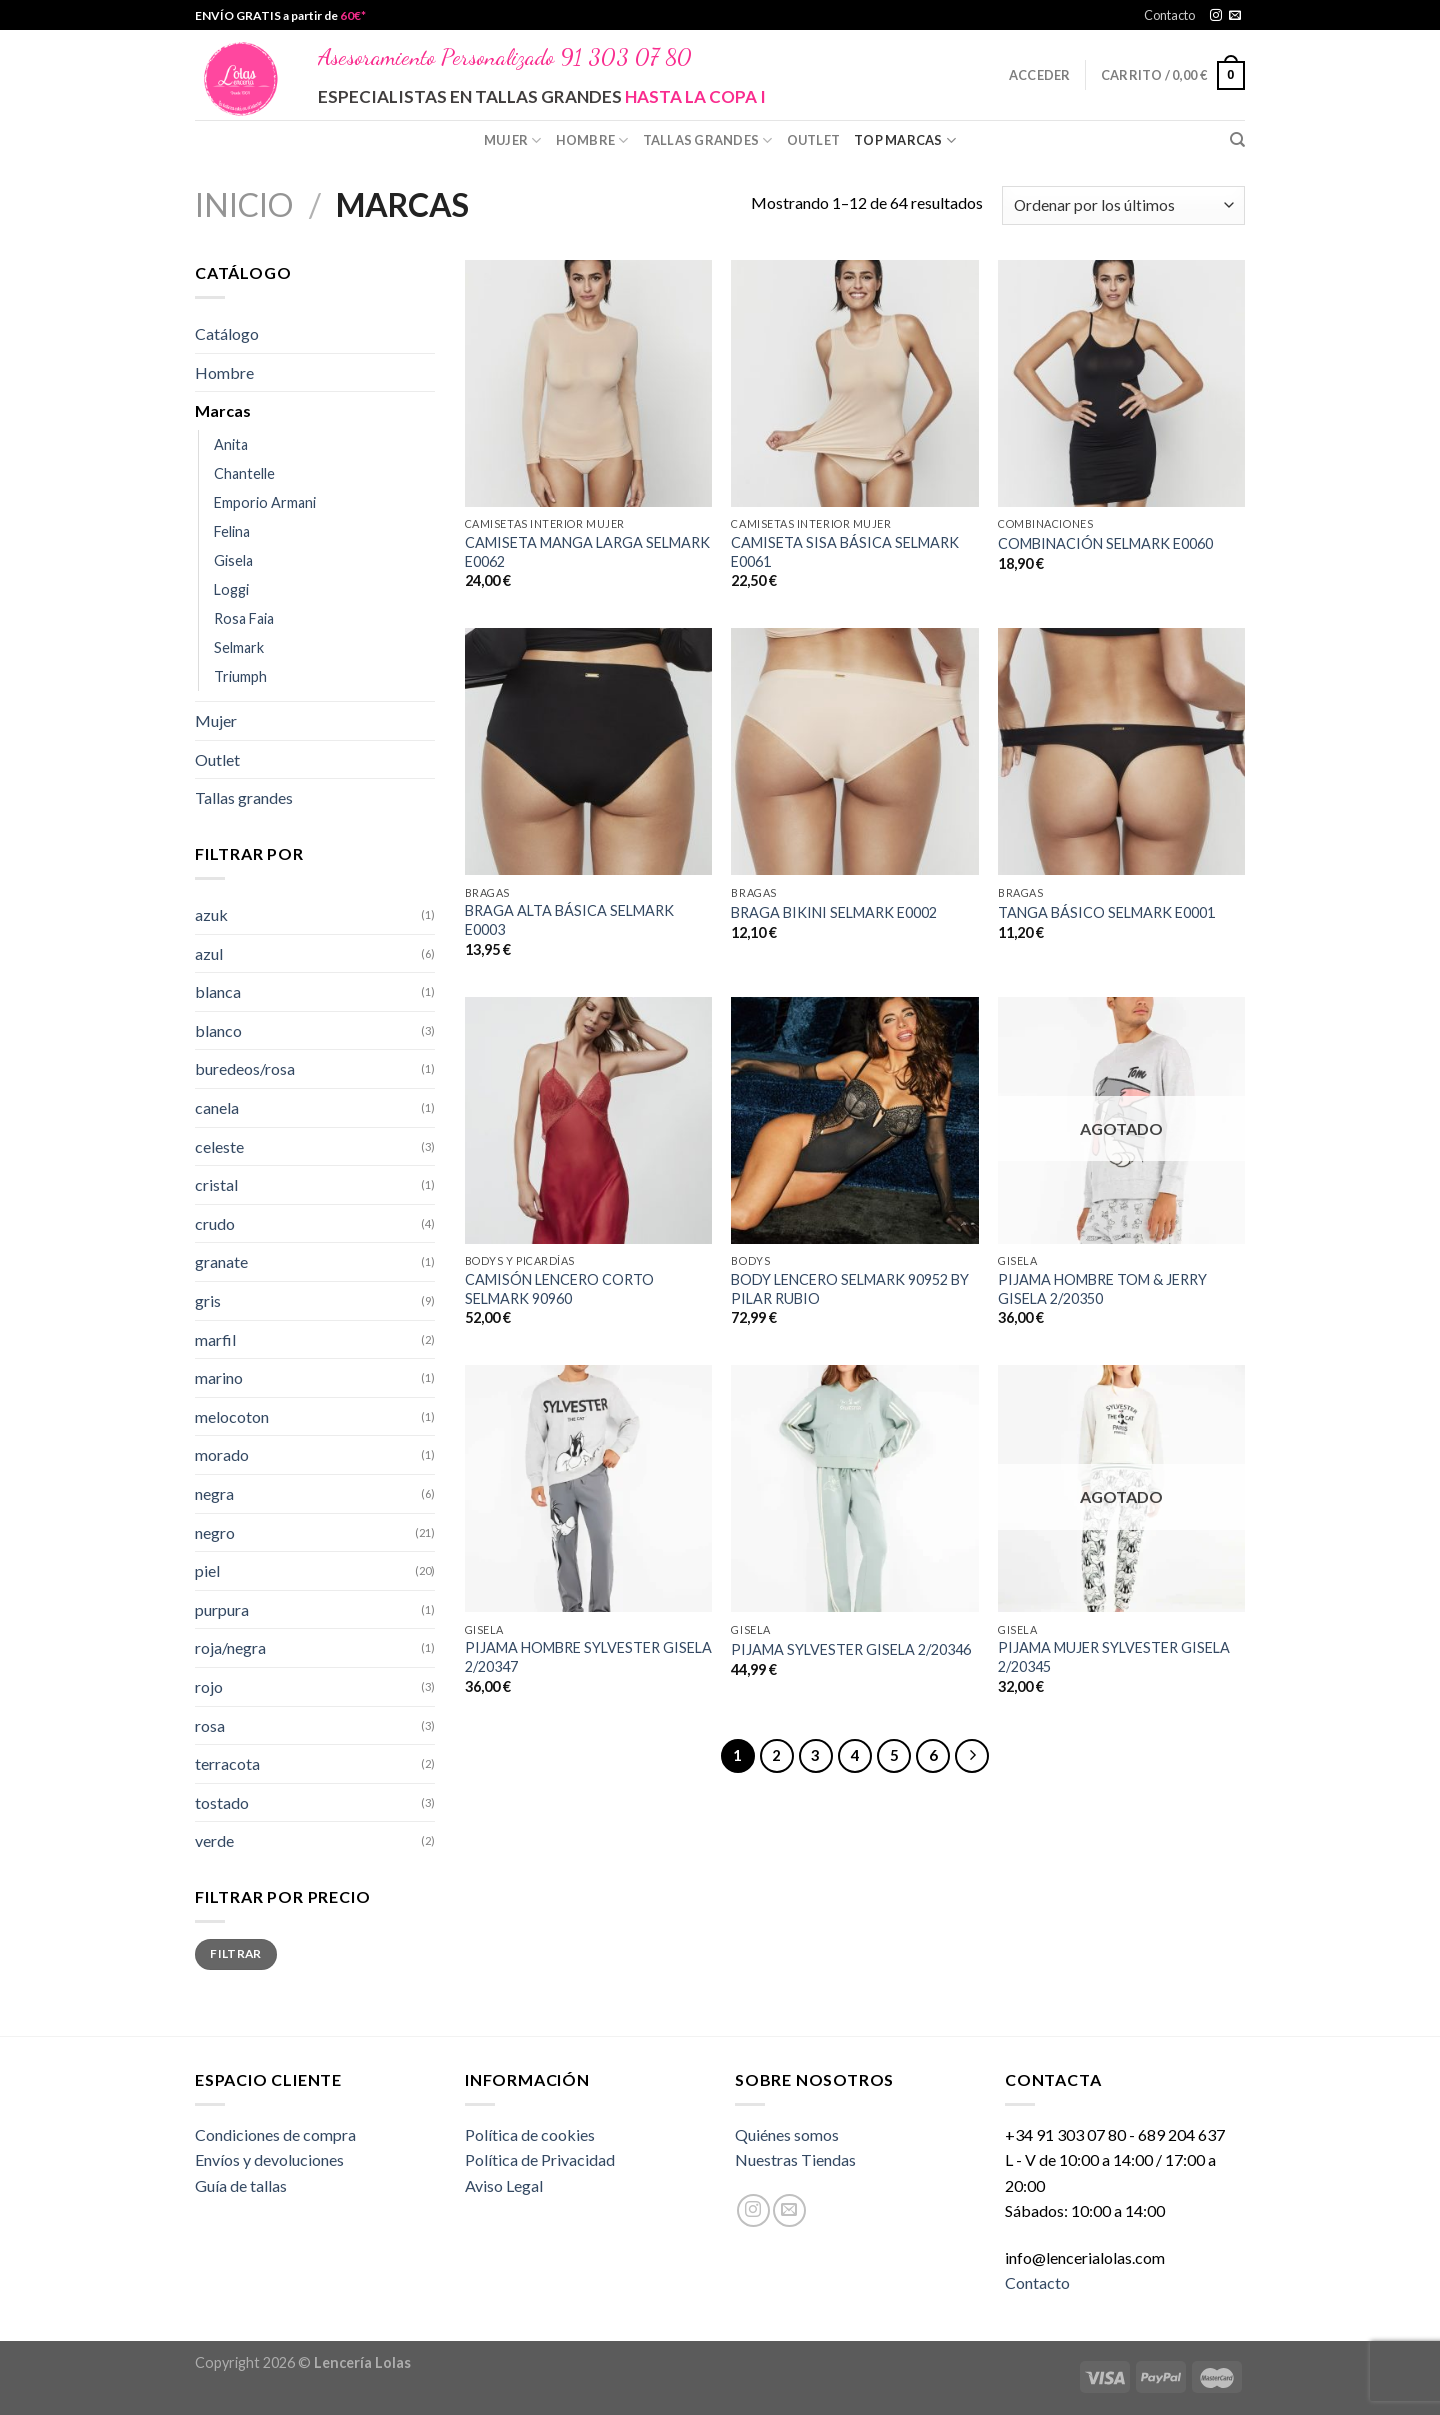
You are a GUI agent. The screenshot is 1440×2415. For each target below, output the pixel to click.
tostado (222, 1802)
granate (221, 1261)
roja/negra (230, 1647)
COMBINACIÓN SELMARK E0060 (1105, 543)
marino (219, 1377)
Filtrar (236, 1953)
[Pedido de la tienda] (1123, 205)
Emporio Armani (265, 502)
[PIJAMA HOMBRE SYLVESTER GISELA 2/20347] (588, 1488)
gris (208, 1300)
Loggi (231, 589)
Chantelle (244, 473)
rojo (209, 1686)
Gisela (233, 560)
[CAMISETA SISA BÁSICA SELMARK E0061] (854, 383)
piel (207, 1570)
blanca (218, 991)
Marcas (223, 410)
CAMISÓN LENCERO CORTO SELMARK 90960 (559, 1289)
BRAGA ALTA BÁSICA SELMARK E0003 (569, 920)
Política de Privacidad (540, 2159)
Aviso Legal (504, 2185)
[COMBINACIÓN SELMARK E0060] (1121, 383)
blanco (218, 1030)
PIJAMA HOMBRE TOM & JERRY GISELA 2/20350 (1102, 1289)
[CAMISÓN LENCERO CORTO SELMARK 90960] (588, 1120)
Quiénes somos (787, 2134)
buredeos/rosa (245, 1068)
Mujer (513, 140)
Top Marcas (905, 140)
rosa (210, 1725)
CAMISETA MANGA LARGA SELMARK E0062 (587, 552)
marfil (215, 1339)
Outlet (814, 140)
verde (214, 1840)
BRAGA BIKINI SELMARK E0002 (834, 912)
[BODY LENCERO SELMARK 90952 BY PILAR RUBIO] (854, 1120)
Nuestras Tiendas (795, 2159)
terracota (227, 1763)
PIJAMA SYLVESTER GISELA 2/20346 (851, 1649)
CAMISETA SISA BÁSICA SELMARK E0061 (845, 552)
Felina (232, 531)
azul (209, 953)
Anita (231, 444)
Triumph (240, 676)
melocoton (232, 1416)
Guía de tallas (241, 2185)
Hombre (592, 140)
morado (222, 1454)
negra (214, 1493)
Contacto (1169, 15)
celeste (219, 1146)
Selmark (239, 647)
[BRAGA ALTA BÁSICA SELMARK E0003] (588, 751)
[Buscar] (1237, 140)
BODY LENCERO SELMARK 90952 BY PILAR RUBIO (850, 1289)
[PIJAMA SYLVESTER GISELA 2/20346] (854, 1488)
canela (217, 1107)
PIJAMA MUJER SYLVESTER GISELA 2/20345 (1114, 1657)
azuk (211, 914)
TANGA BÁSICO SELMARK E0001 (1106, 912)
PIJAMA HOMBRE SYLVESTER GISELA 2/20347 (588, 1657)
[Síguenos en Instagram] (1216, 16)
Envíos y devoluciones (269, 2159)
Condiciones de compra (275, 2134)
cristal (216, 1184)
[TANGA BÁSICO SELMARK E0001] (1121, 751)
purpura (222, 1609)
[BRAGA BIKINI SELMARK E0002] (854, 751)
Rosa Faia (244, 618)
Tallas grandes (708, 140)
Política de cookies (530, 2134)
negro (215, 1532)
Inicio (244, 204)
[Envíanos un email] (1235, 16)
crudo (215, 1223)
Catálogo (227, 333)
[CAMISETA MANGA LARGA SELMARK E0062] (588, 383)
